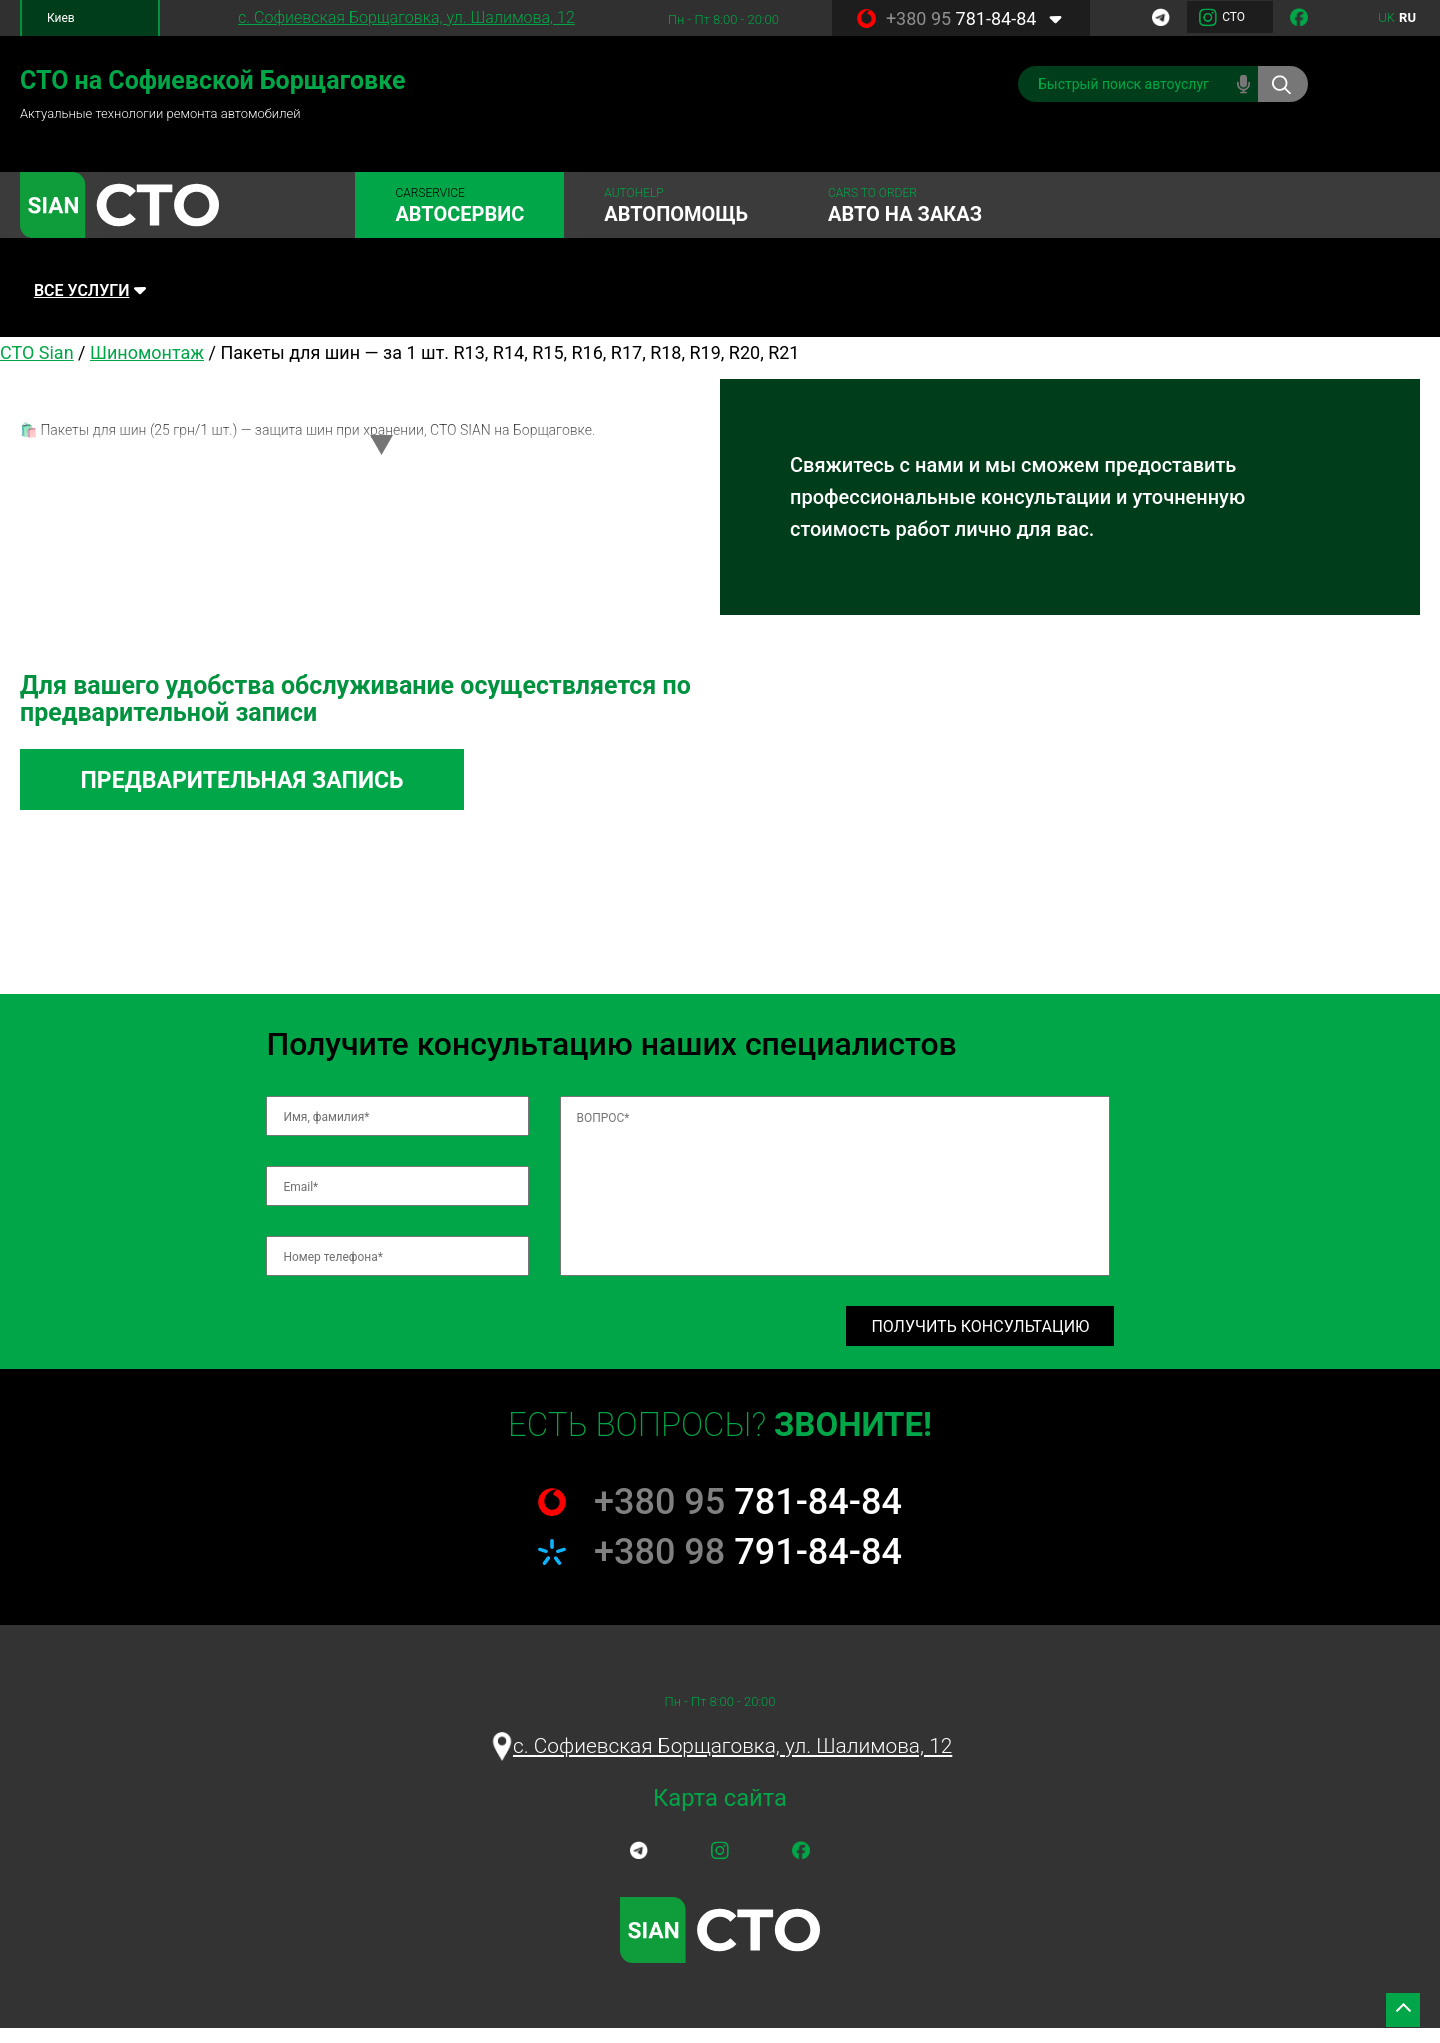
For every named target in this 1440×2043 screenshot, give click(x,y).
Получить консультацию (980, 1339)
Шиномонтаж (147, 360)
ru (1407, 17)
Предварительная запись (273, 790)
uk (1386, 17)
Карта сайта (720, 1814)
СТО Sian (37, 360)
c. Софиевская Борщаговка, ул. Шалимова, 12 (406, 17)
